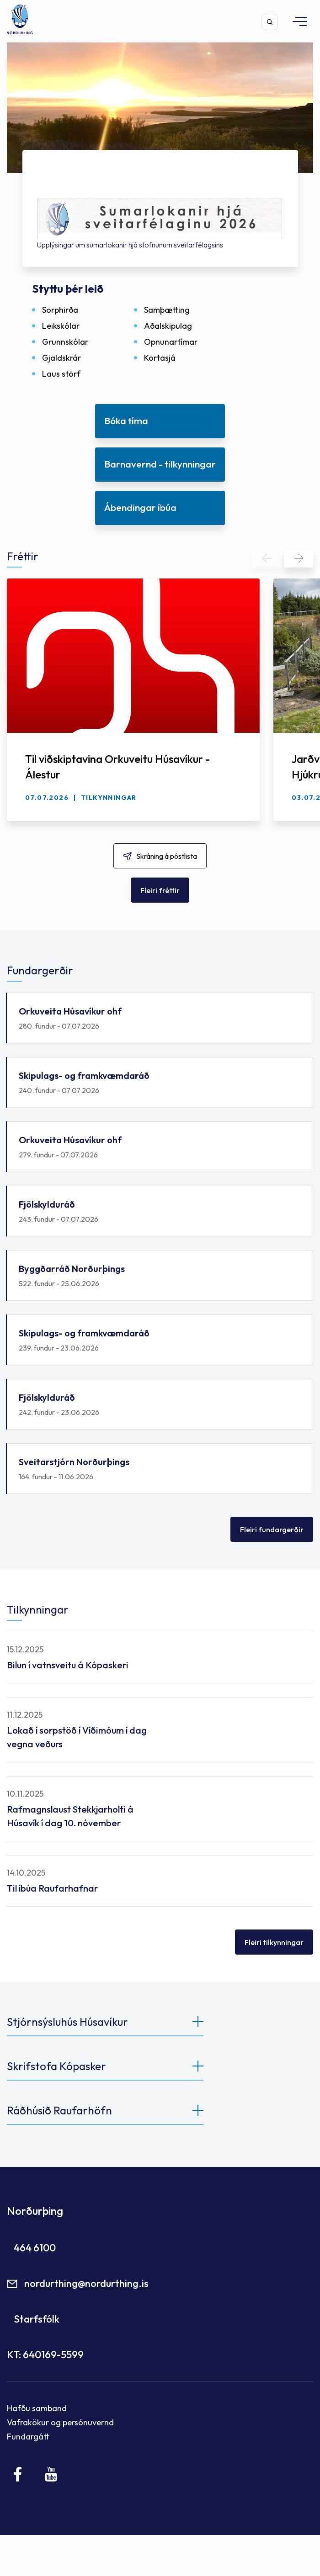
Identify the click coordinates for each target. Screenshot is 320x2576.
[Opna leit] (269, 22)
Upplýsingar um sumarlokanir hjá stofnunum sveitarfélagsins (130, 244)
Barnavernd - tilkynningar (160, 464)
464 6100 (35, 2247)
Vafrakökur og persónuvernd (60, 2422)
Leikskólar (61, 326)
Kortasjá (160, 357)
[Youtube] (51, 2474)
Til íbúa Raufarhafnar (52, 1888)
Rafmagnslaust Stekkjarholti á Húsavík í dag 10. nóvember (70, 1816)
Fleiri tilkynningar (274, 1942)
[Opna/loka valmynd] (295, 21)
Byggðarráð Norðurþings (160, 1276)
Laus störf (61, 373)
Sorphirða (60, 310)
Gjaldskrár (61, 357)
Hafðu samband (37, 2408)
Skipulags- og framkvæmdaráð (160, 1083)
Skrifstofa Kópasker (56, 2066)
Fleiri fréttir (160, 890)
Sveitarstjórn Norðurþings (160, 1469)
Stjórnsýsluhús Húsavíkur (67, 2022)
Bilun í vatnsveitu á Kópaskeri (67, 1665)
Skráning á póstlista (166, 856)
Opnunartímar (170, 341)
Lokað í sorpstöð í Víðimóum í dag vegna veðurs (77, 1737)
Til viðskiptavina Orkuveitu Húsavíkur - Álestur (117, 766)
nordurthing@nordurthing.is (86, 2283)
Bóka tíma (126, 420)
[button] (267, 558)
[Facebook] (18, 2474)
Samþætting (167, 310)
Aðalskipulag (168, 326)
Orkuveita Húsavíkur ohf (160, 1018)
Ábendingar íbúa (140, 507)
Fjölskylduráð (160, 1212)
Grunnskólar (65, 341)
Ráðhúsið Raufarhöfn (59, 2110)
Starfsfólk (36, 2319)
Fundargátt (28, 2436)
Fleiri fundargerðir (272, 1529)
